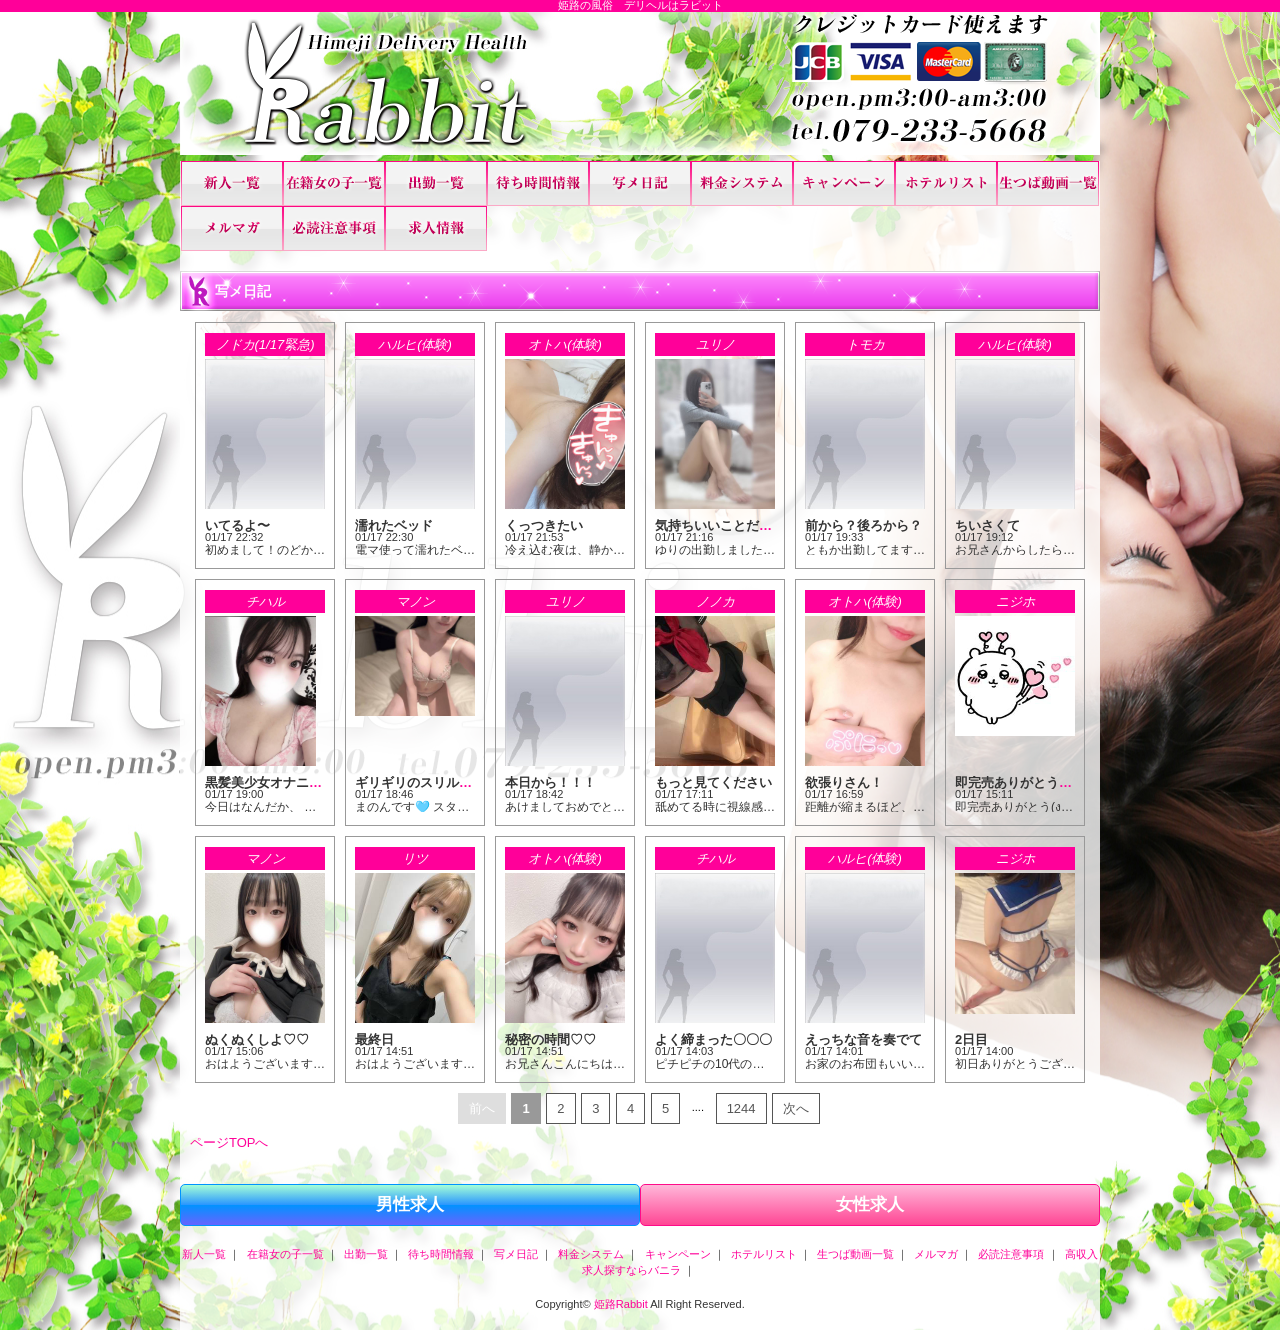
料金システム (742, 183)
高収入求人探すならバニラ (436, 228)
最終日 (374, 1039)
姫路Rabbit (621, 1304)
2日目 (971, 1039)
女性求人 (870, 1204)
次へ (796, 1108)
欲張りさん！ (844, 782)
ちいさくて (987, 525)
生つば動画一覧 (1048, 183)
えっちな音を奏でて (863, 1039)
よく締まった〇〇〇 (713, 1039)
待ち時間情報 (538, 183)
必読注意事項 (334, 228)
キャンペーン (844, 183)
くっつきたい (544, 525)
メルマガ (232, 228)
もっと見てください (713, 782)
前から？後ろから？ (863, 525)
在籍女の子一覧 (334, 183)
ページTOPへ (229, 1142)
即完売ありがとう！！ (1020, 782)
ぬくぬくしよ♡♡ (257, 1039)
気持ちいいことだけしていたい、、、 (765, 525)
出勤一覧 (436, 183)
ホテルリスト (946, 183)
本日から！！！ (550, 782)
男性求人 (410, 1204)
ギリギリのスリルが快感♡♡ (439, 782)
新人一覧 (232, 183)
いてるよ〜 (237, 525)
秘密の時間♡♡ (550, 1039)
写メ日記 (640, 183)
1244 (741, 1108)
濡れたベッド (394, 525)
